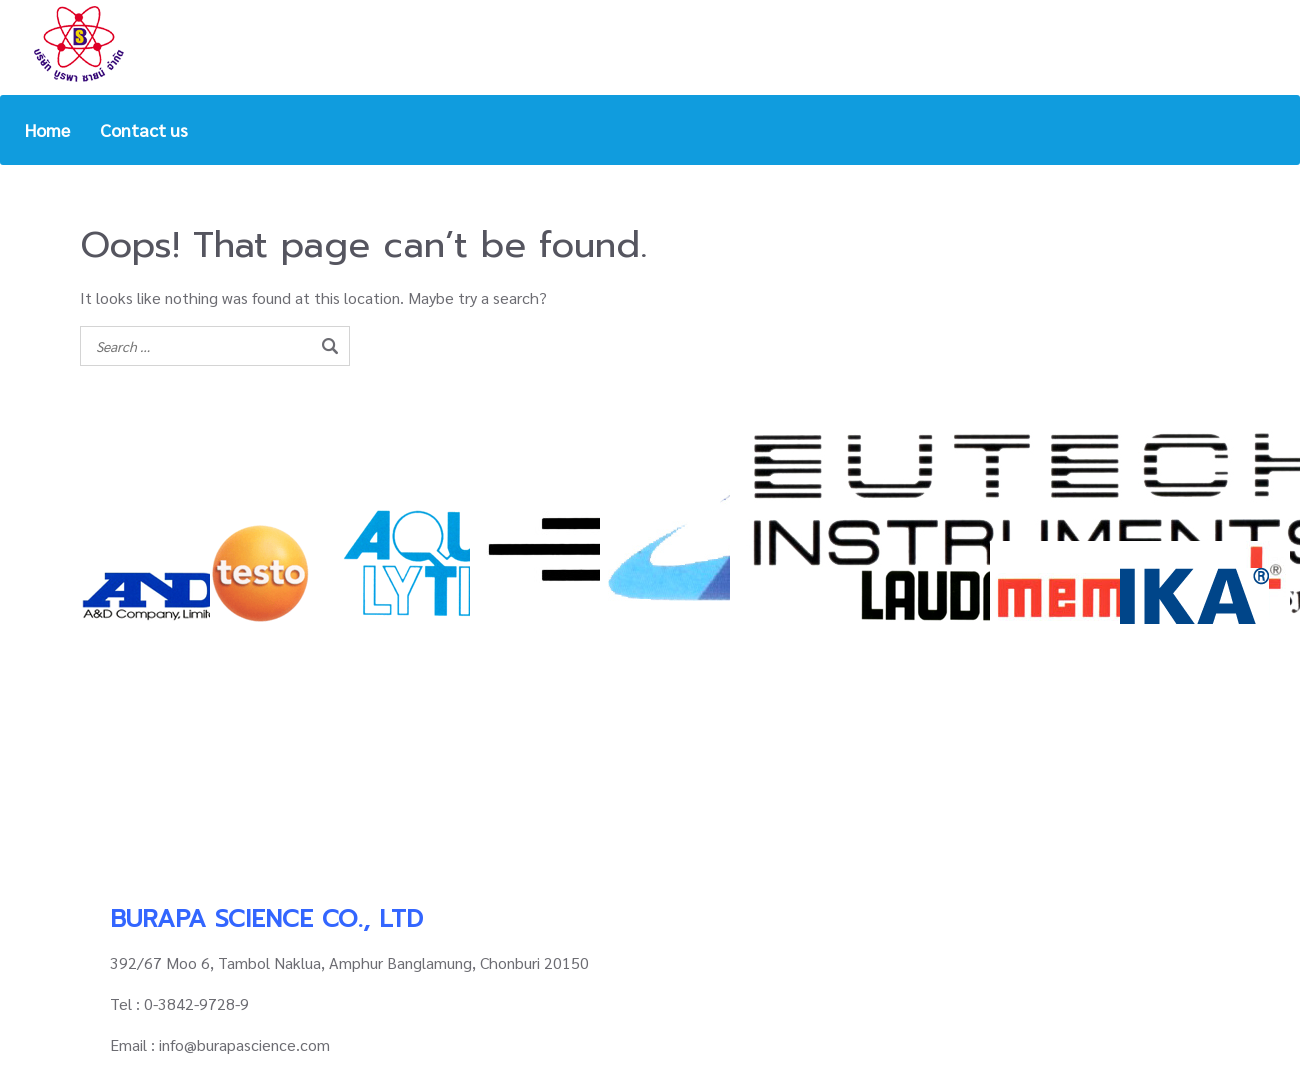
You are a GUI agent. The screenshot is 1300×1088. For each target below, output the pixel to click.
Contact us (144, 129)
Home (47, 129)
